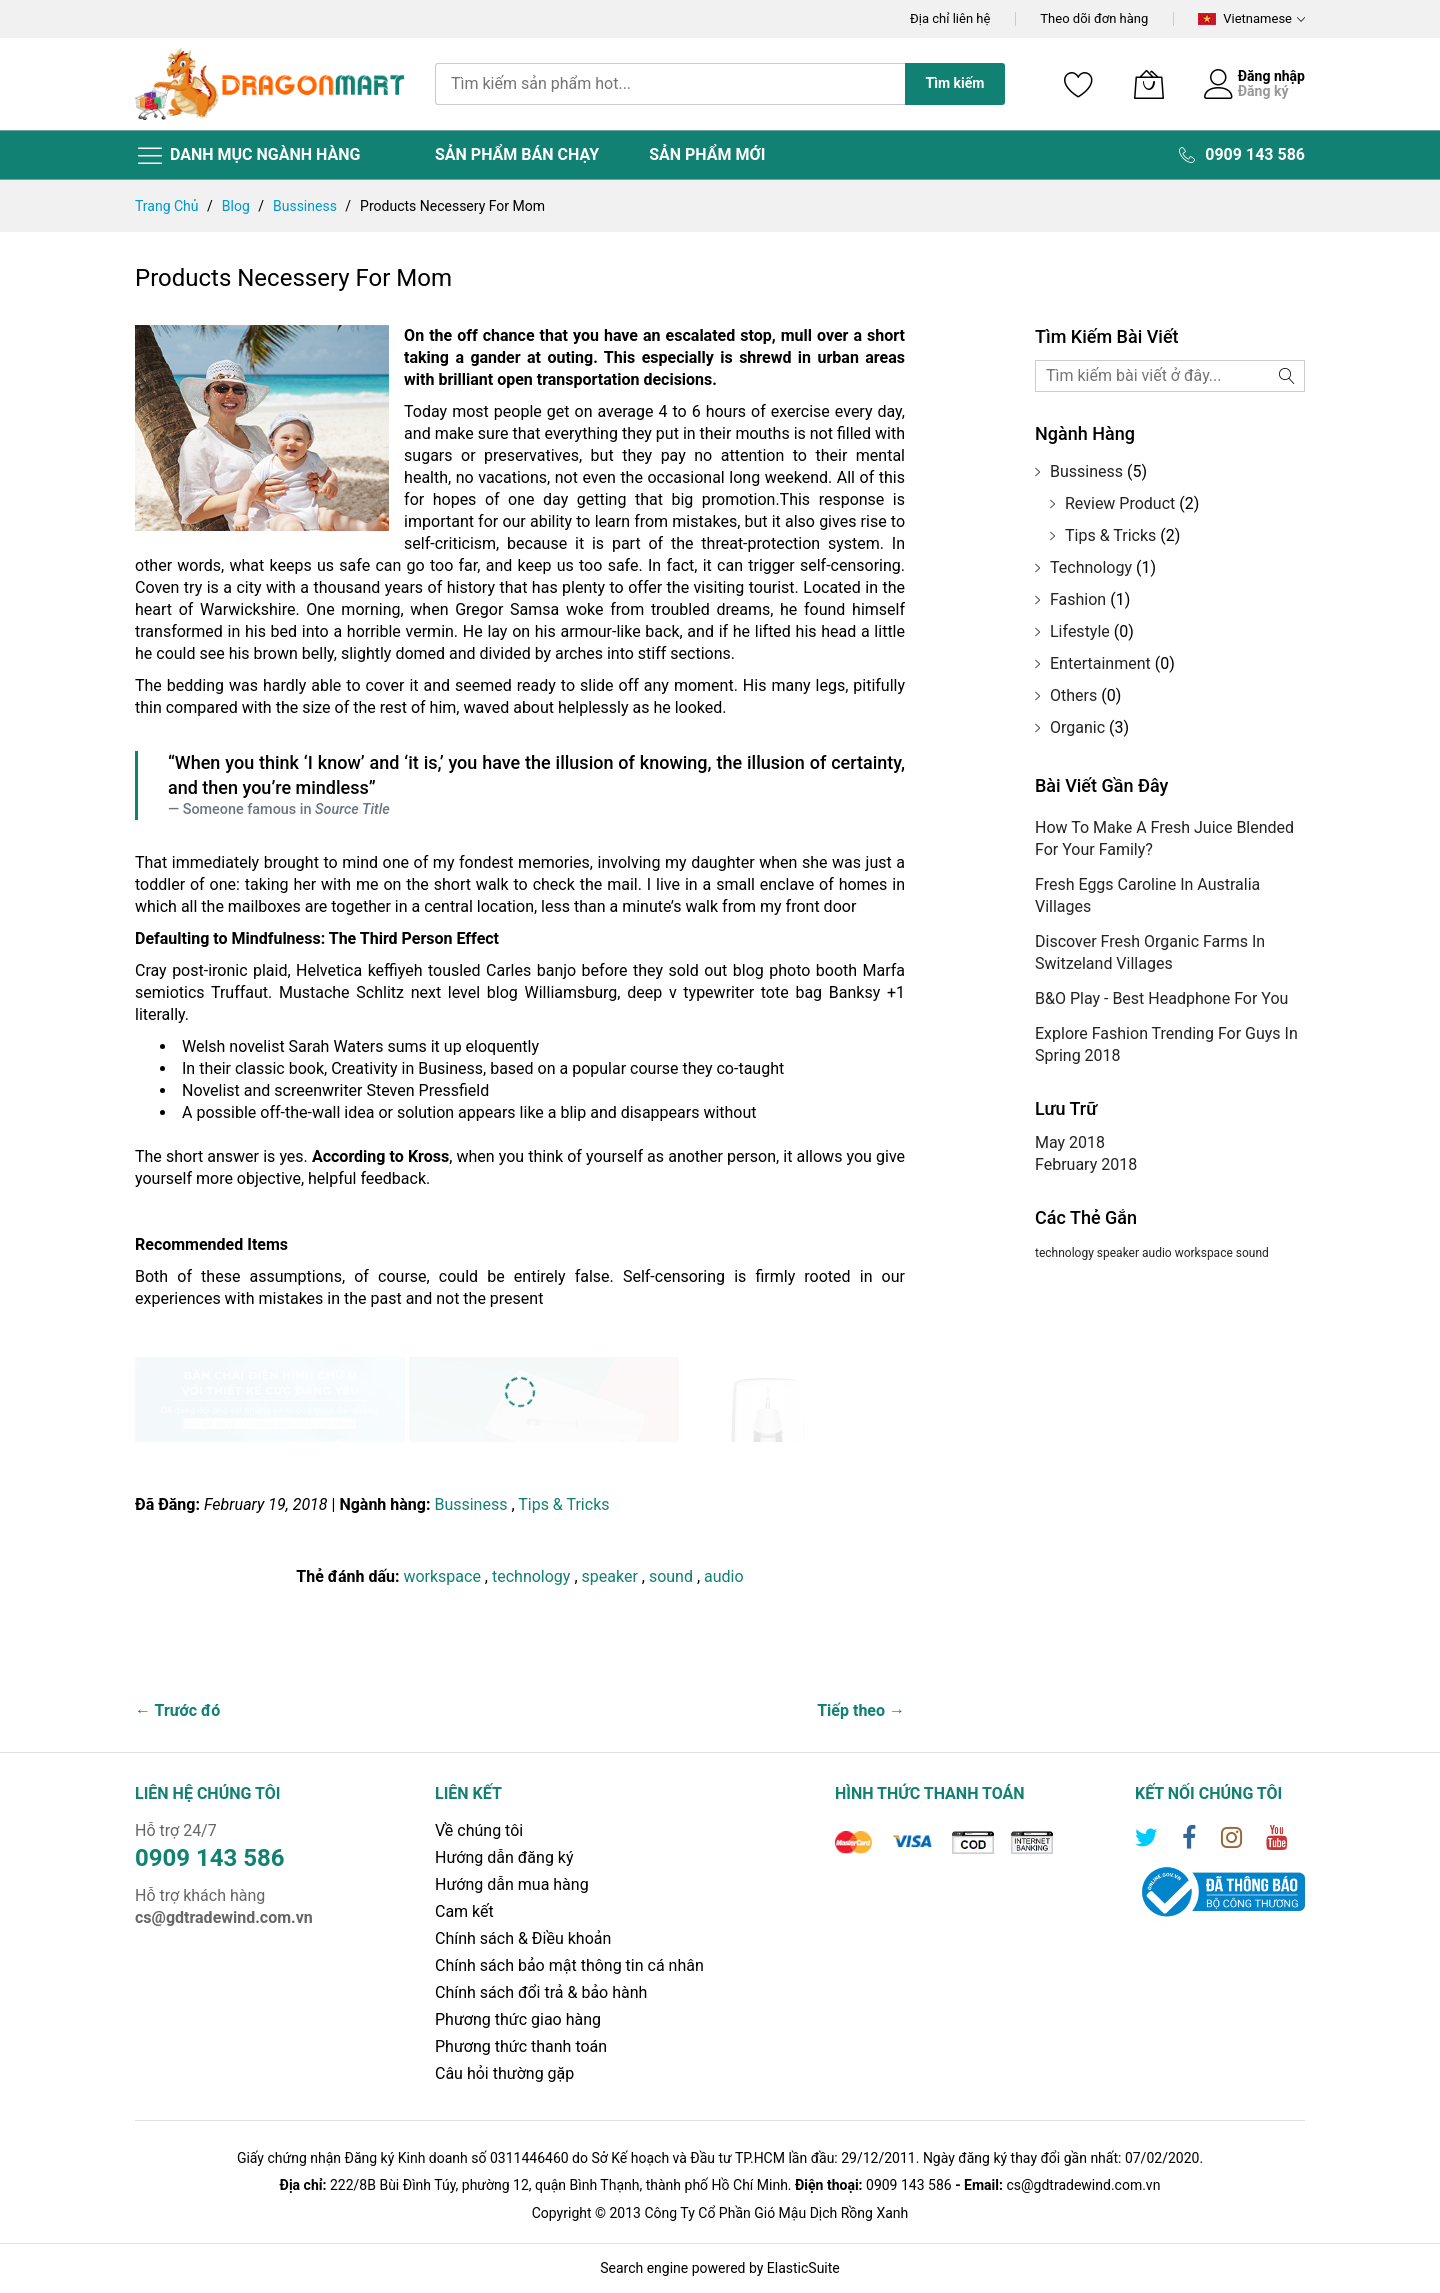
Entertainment (1100, 663)
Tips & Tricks (563, 1504)
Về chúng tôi (479, 1830)
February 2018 (1086, 1164)
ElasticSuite (803, 2268)
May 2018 (1070, 1142)
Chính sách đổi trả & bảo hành (541, 1992)
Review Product (1120, 503)
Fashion (1078, 599)
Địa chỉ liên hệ (950, 18)
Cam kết (464, 1911)
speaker (612, 1576)
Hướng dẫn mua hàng (512, 1884)
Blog (237, 206)
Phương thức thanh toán (521, 2046)
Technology (1091, 567)
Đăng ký (1263, 91)
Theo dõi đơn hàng (1094, 18)
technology (533, 1576)
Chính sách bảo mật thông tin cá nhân (569, 1965)
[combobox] (670, 84)
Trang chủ (168, 206)
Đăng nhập (1271, 76)
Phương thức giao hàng (518, 2019)
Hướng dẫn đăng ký (504, 1857)
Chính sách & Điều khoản (523, 1938)
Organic (1077, 727)
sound (673, 1576)
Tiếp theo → (861, 1710)
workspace (443, 1576)
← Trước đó (177, 1710)
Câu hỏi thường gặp (504, 2073)
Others (1073, 695)
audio (724, 1576)
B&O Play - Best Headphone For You (1161, 998)
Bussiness (306, 206)
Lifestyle (1080, 631)
